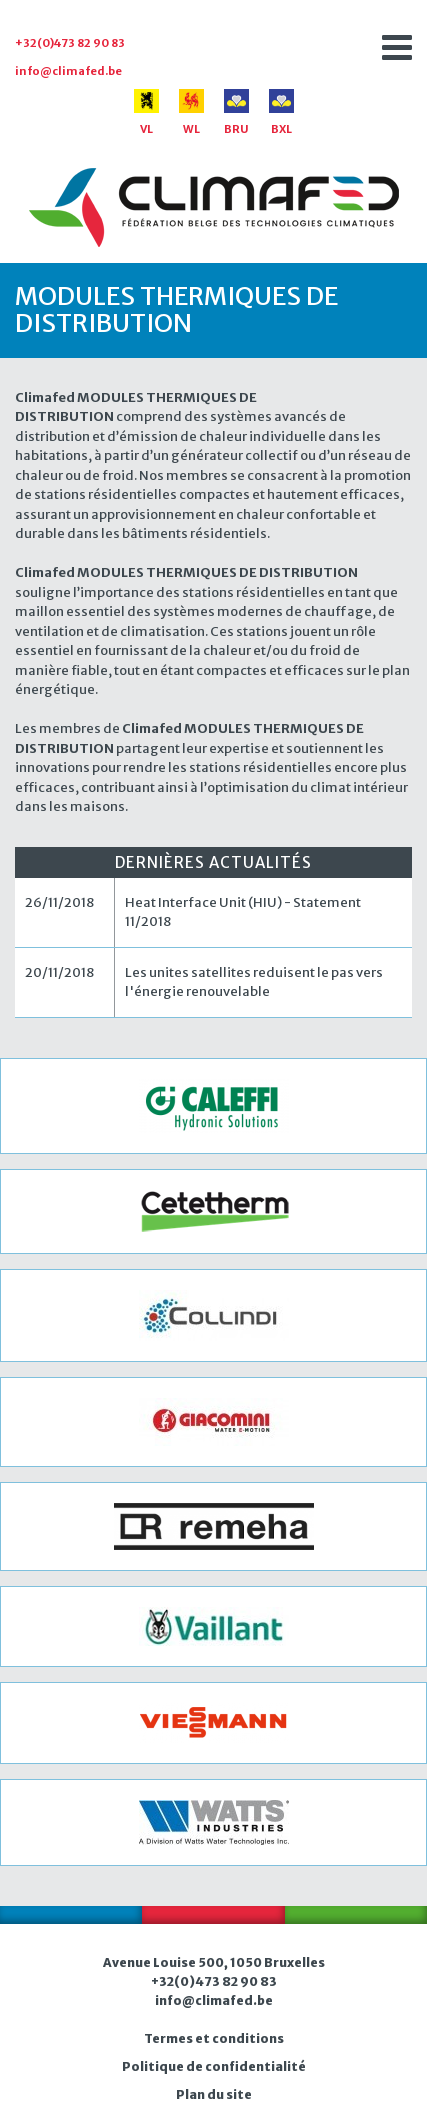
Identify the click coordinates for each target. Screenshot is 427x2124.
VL (146, 112)
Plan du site (214, 2094)
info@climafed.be (68, 71)
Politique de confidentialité (214, 2066)
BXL (281, 112)
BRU (236, 112)
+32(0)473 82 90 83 (70, 43)
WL (191, 112)
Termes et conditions (214, 2038)
